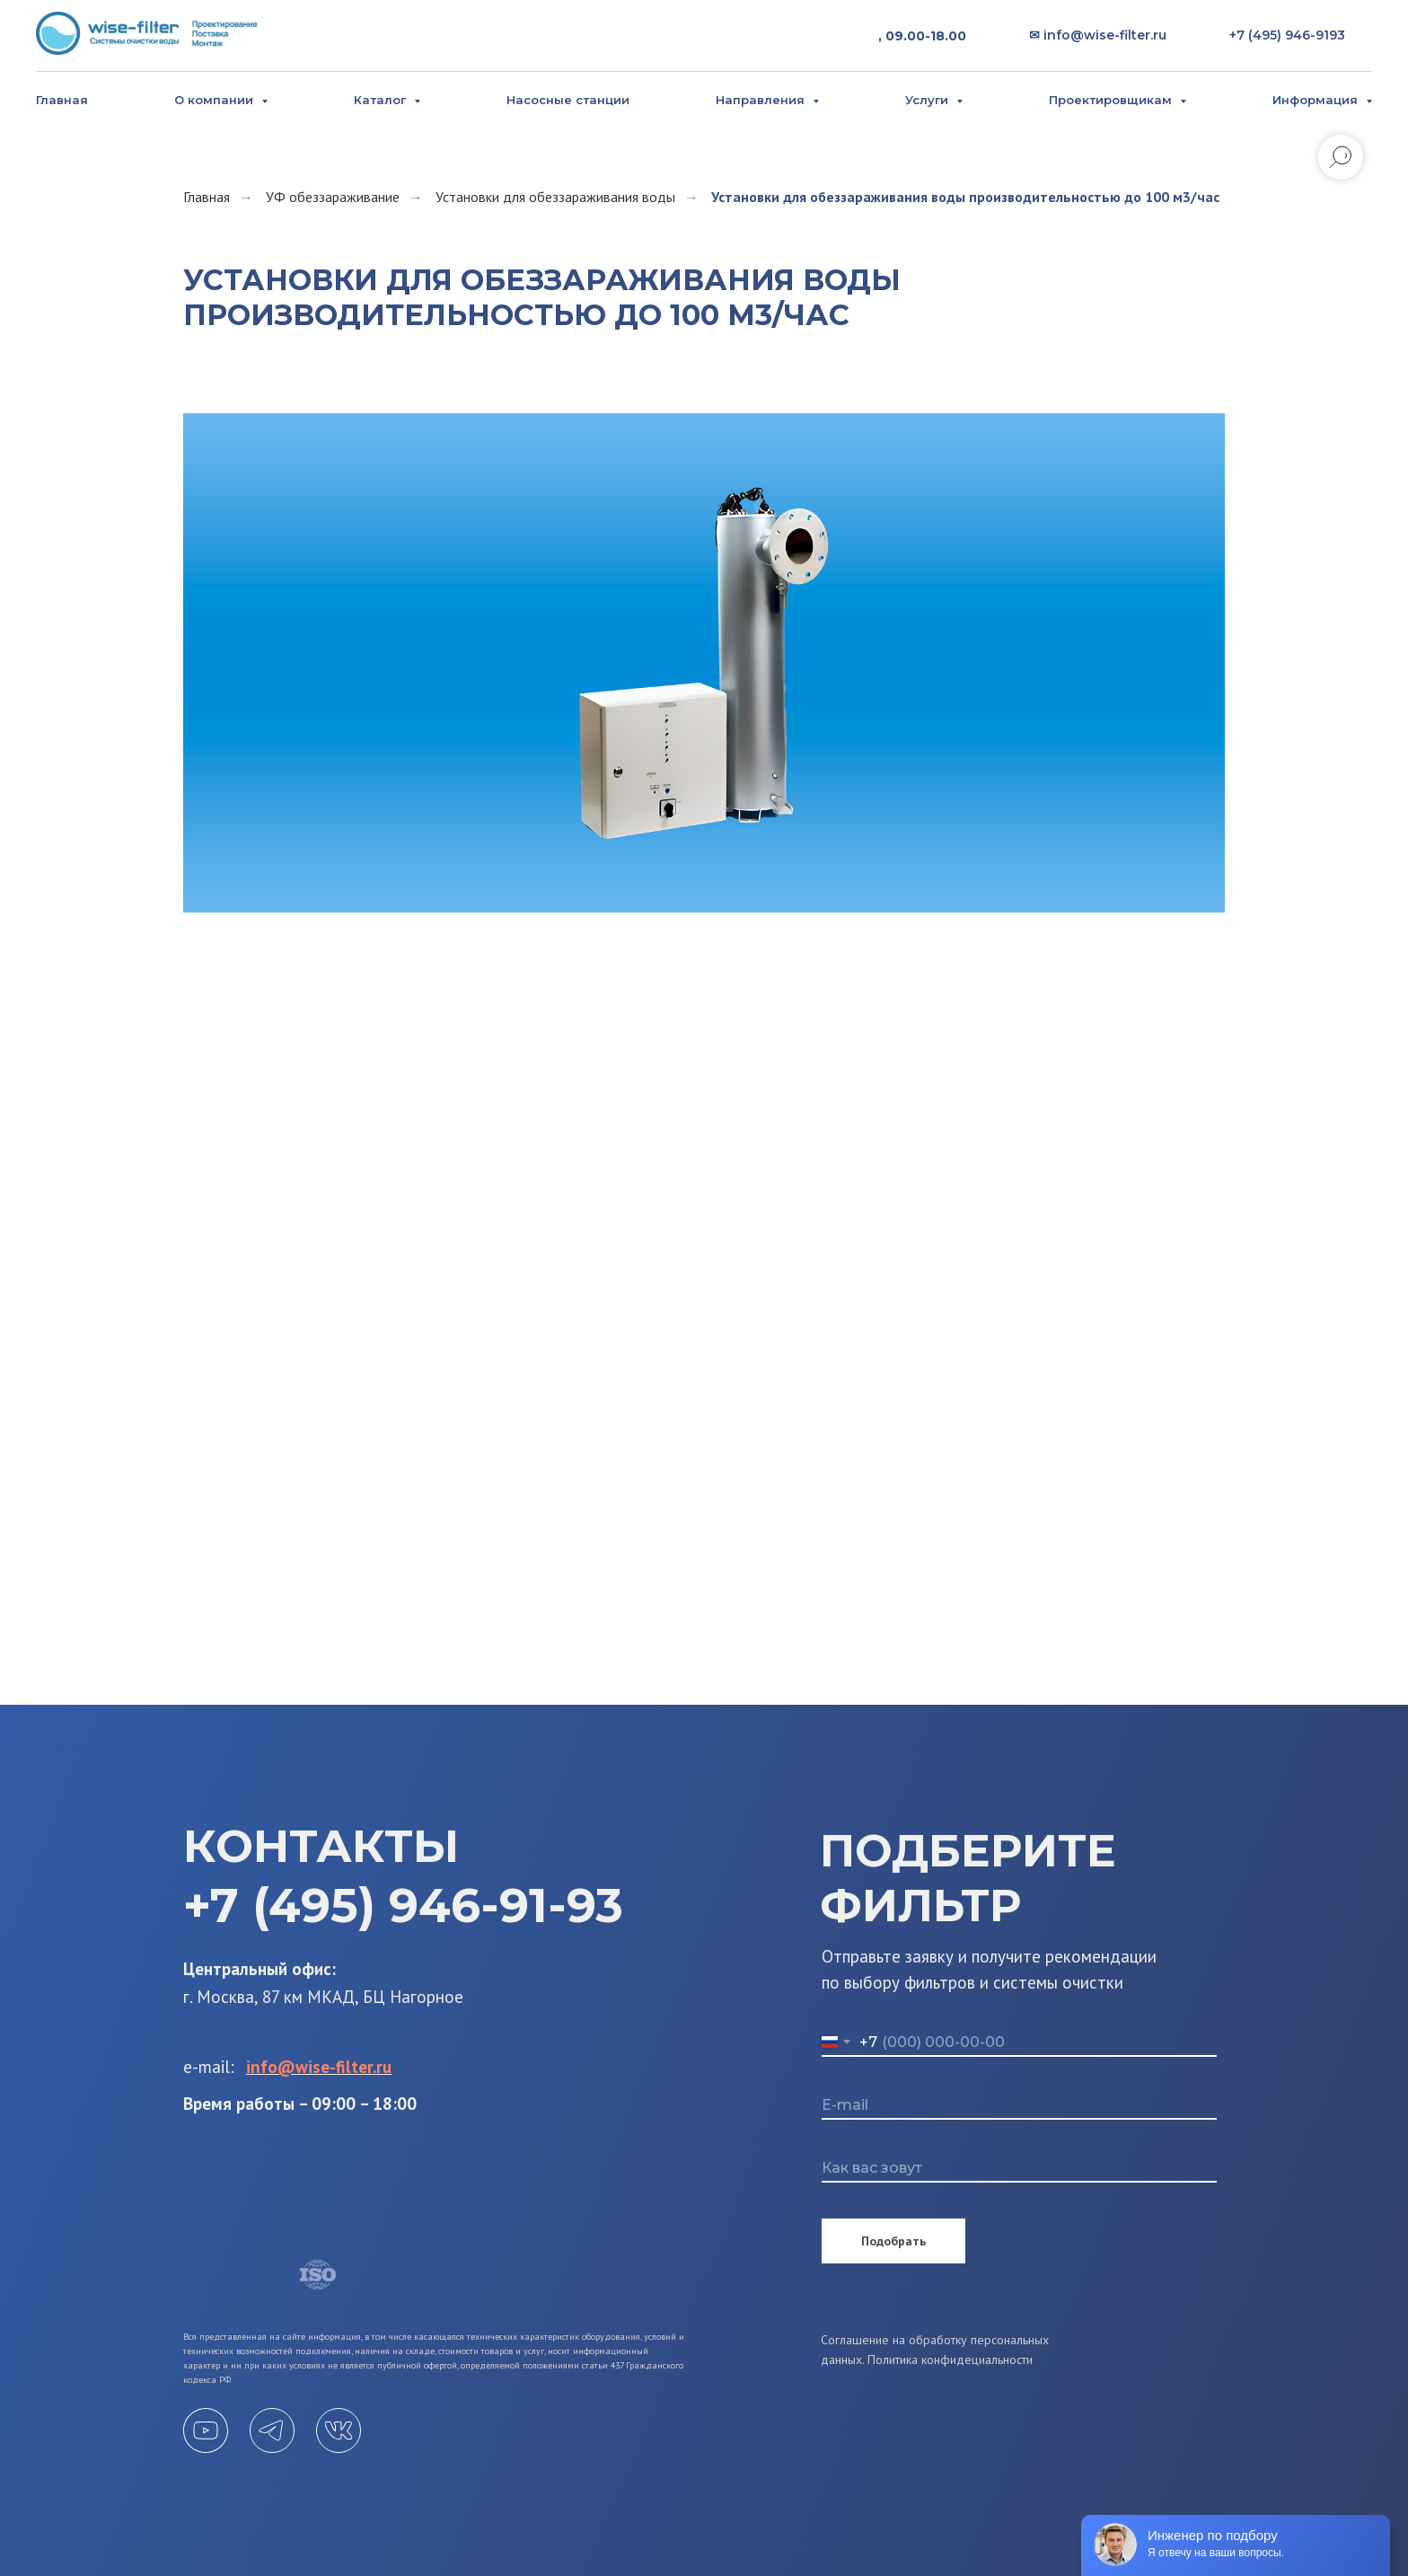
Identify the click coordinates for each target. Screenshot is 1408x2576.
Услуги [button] (928, 100)
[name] (1019, 2169)
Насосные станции (567, 100)
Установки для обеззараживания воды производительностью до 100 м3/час (965, 197)
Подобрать (893, 2241)
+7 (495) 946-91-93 (403, 1905)
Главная (62, 100)
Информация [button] (1316, 100)
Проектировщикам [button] (1112, 100)
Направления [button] (762, 100)
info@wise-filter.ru (319, 2067)
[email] (1019, 2106)
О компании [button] (215, 100)
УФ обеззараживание (333, 197)
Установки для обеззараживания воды (555, 197)
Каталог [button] (381, 100)
